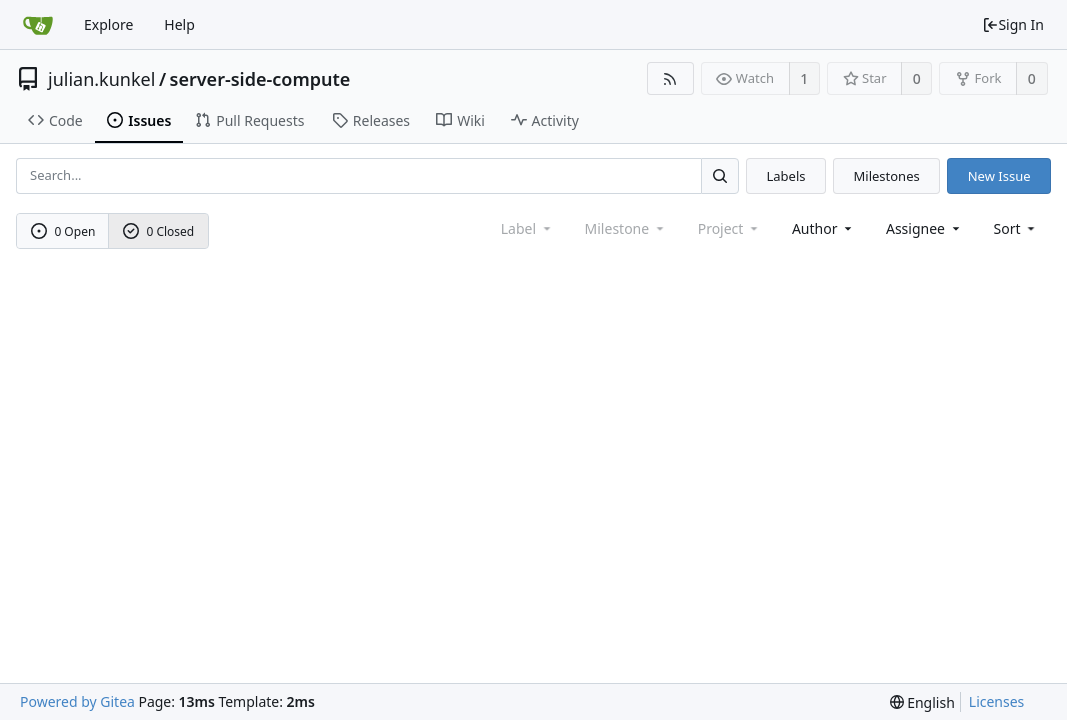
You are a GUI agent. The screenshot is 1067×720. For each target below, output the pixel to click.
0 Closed (159, 231)
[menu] (1016, 228)
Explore (108, 24)
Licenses (997, 701)
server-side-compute (260, 79)
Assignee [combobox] (924, 228)
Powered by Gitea (77, 701)
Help (179, 24)
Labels (785, 176)
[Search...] (720, 175)
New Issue (999, 176)
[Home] (38, 25)
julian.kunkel (101, 79)
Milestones (887, 176)
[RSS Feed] (670, 78)
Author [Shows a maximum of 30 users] (823, 228)
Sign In (1013, 24)
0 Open (63, 231)
